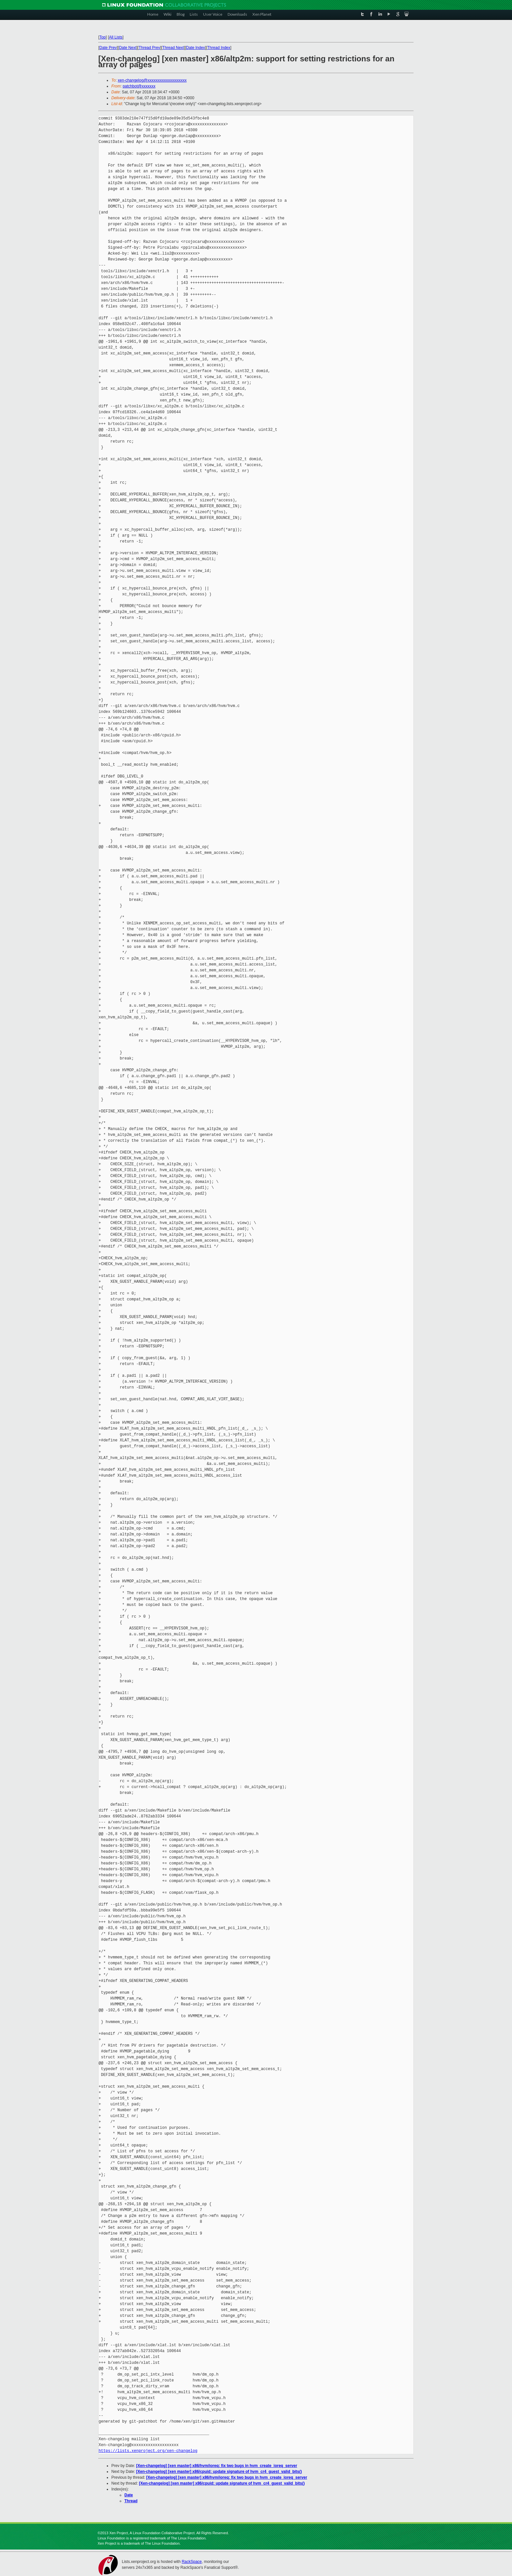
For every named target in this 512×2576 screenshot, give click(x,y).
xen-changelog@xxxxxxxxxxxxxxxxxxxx (152, 80)
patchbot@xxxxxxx (139, 86)
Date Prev (108, 47)
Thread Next (173, 47)
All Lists (115, 37)
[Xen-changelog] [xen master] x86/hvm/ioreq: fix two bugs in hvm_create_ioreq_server (216, 2465)
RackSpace (191, 2561)
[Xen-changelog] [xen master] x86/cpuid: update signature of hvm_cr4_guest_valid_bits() (219, 2471)
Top (102, 37)
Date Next (127, 47)
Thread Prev (149, 47)
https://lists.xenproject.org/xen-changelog (148, 2451)
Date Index (195, 47)
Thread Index (219, 47)
